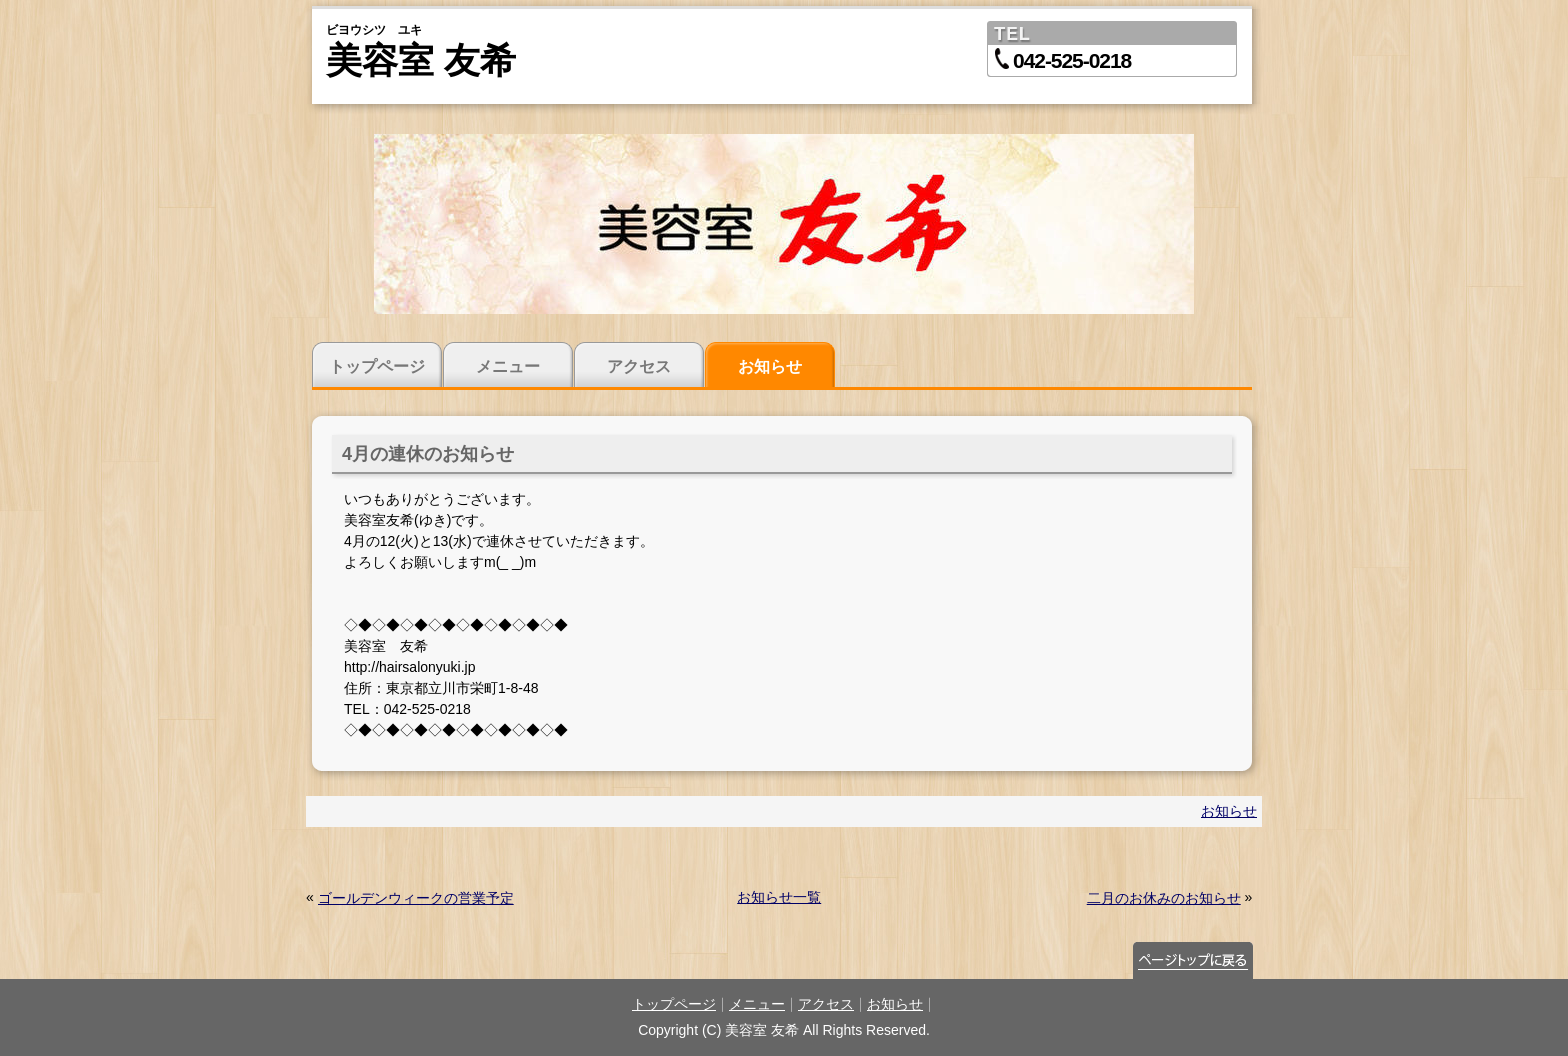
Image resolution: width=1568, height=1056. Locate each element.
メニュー (508, 366)
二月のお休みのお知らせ (1164, 898)
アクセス (639, 366)
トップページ (377, 366)
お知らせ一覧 (779, 897)
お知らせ (770, 366)
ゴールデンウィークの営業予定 (416, 898)
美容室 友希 (421, 60)
